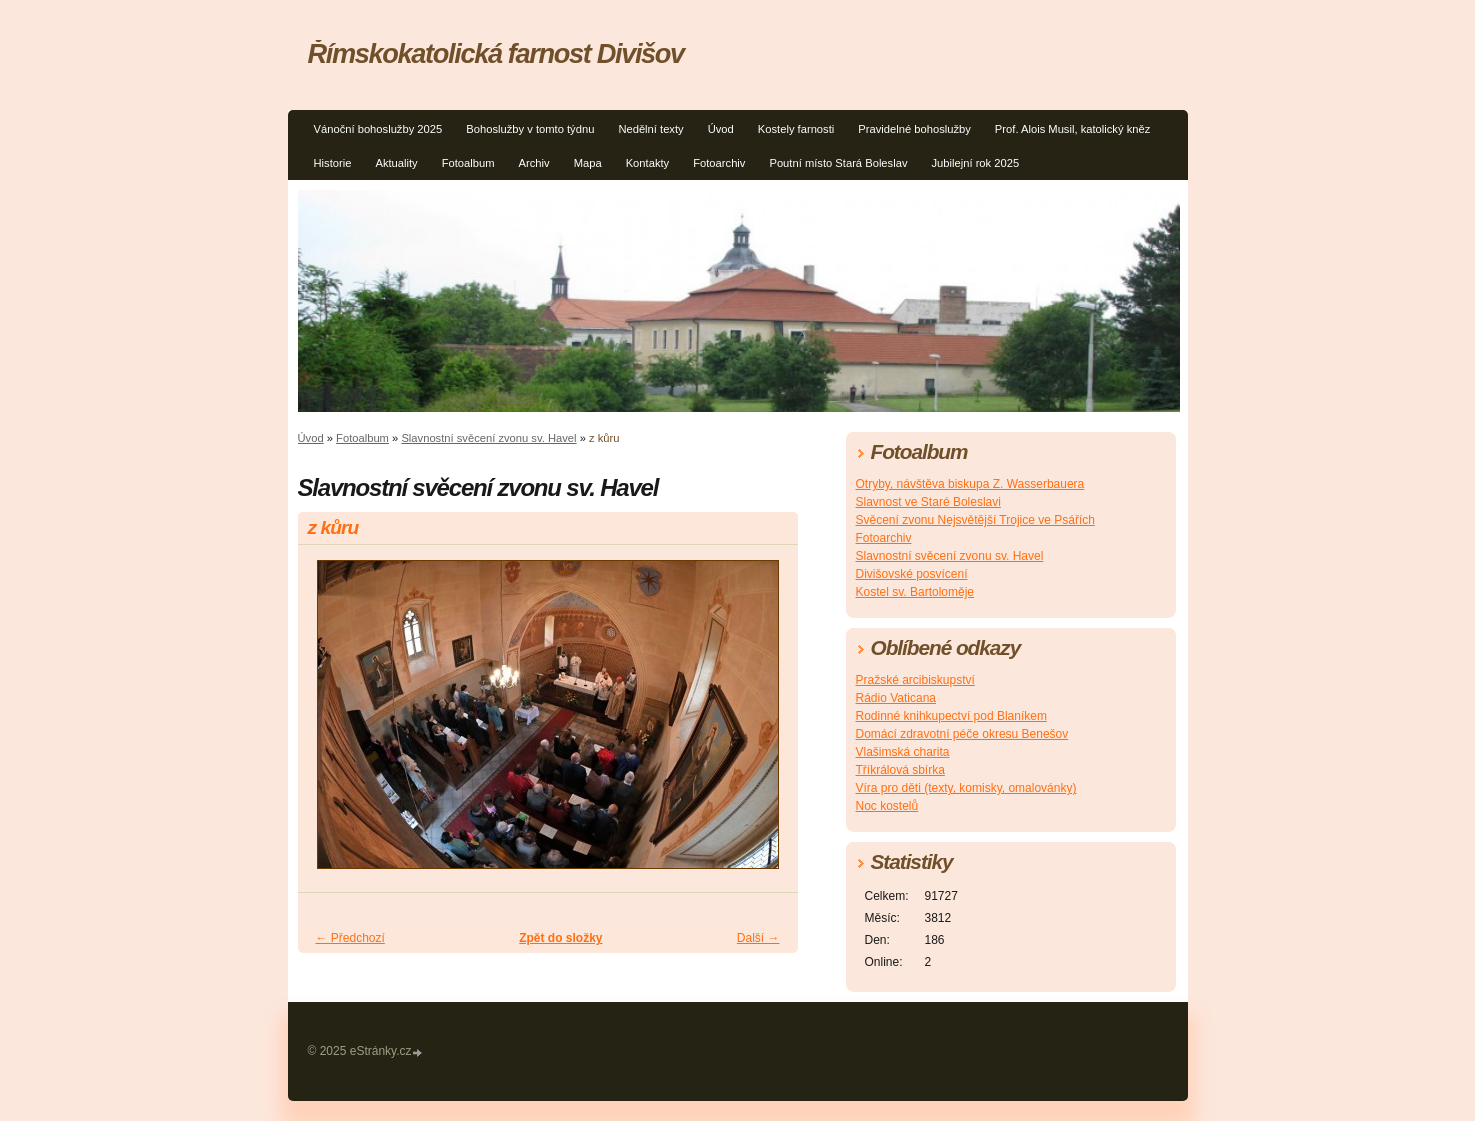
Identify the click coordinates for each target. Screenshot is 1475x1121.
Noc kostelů (887, 806)
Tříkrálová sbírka (900, 770)
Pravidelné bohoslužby (914, 129)
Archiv (534, 163)
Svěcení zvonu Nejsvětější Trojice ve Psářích (975, 520)
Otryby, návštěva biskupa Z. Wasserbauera (970, 484)
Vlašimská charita (903, 752)
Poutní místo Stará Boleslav (838, 163)
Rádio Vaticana (896, 698)
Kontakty (648, 163)
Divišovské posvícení (912, 574)
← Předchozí (350, 938)
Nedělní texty (650, 129)
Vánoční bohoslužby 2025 (378, 129)
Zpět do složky (560, 938)
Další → (758, 938)
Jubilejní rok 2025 (975, 163)
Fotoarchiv (719, 163)
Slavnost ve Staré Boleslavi (928, 502)
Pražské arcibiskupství (915, 680)
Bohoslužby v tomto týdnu (530, 129)
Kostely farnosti (796, 129)
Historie (333, 163)
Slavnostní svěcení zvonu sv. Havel (488, 438)
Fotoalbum (468, 163)
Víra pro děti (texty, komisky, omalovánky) (966, 788)
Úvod (721, 129)
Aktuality (396, 163)
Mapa (588, 163)
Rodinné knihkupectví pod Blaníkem (951, 716)
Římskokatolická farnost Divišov (496, 53)
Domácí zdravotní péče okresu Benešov (962, 734)
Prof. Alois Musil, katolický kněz (1072, 129)
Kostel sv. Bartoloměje (915, 592)
